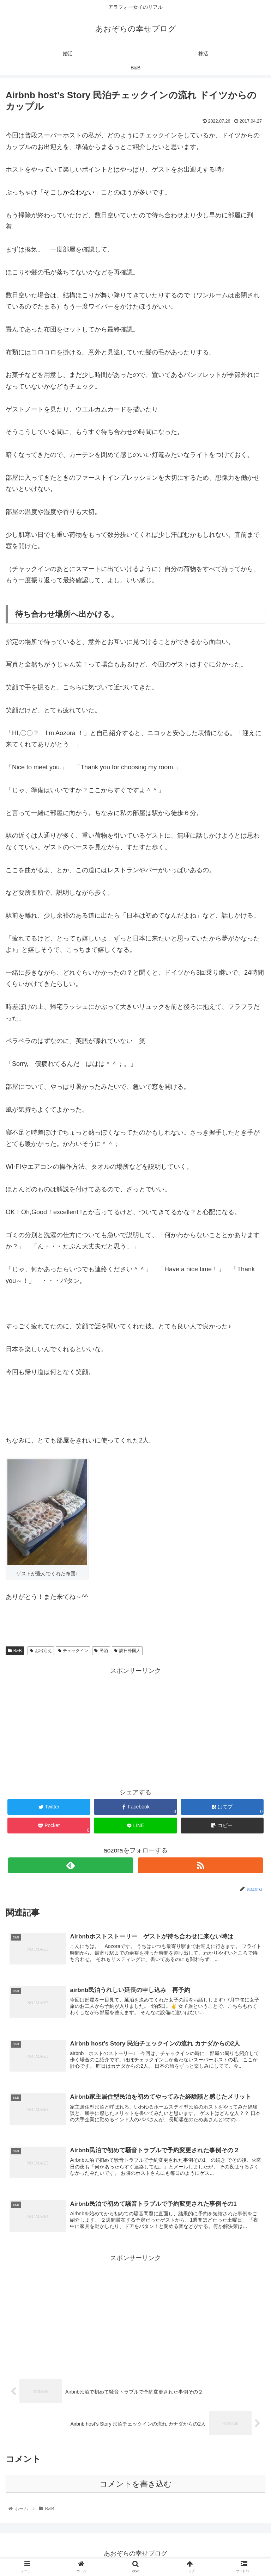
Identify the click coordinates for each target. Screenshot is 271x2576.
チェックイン (73, 1650)
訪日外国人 (127, 1650)
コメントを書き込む (136, 2486)
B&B (15, 1650)
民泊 (101, 1650)
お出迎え (41, 1650)
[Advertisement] (135, 1725)
